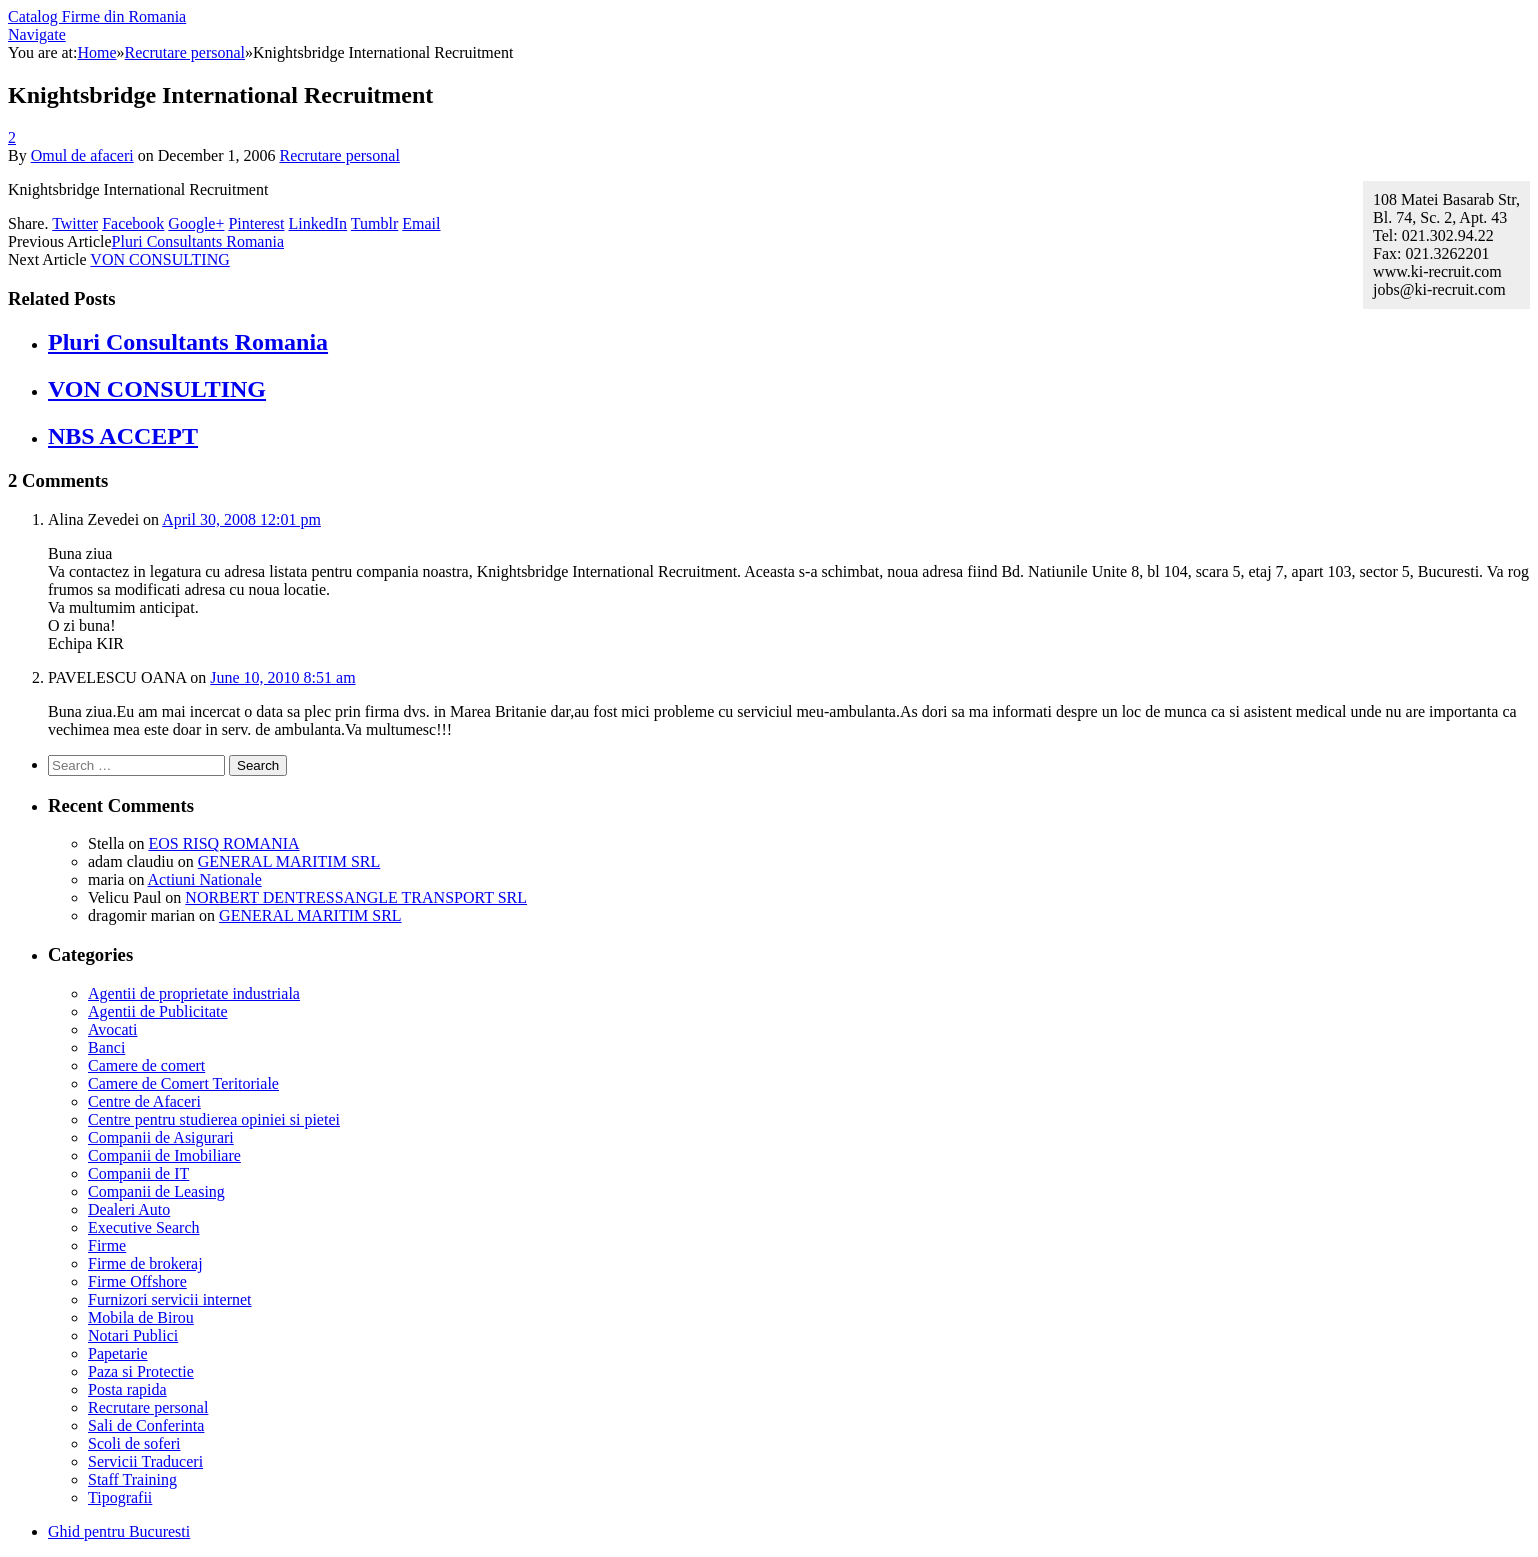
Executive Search (144, 1227)
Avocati (112, 1029)
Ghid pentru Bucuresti (119, 1531)
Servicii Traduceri (145, 1461)
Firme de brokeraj (145, 1263)
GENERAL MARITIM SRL (289, 861)
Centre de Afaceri (144, 1101)
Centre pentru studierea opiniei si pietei (214, 1119)
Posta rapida (127, 1389)
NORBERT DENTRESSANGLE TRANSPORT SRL (356, 897)
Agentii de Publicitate (158, 1011)
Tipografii (120, 1497)
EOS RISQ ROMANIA (223, 843)
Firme (107, 1245)
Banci (106, 1047)
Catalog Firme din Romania (97, 16)
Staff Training (132, 1479)
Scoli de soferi (134, 1443)
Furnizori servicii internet (170, 1299)
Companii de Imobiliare (164, 1155)
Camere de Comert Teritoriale (183, 1083)
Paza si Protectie (141, 1371)
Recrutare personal (339, 155)
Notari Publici (133, 1335)
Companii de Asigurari (161, 1137)
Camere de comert (146, 1065)
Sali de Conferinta (146, 1425)
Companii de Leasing (156, 1191)
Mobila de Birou (141, 1317)
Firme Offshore (137, 1281)
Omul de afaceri (82, 155)
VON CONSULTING (159, 259)
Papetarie (118, 1353)
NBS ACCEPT (123, 436)
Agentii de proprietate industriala (194, 993)
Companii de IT (138, 1173)
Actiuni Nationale (205, 879)
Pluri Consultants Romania (198, 241)
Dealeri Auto (129, 1209)
